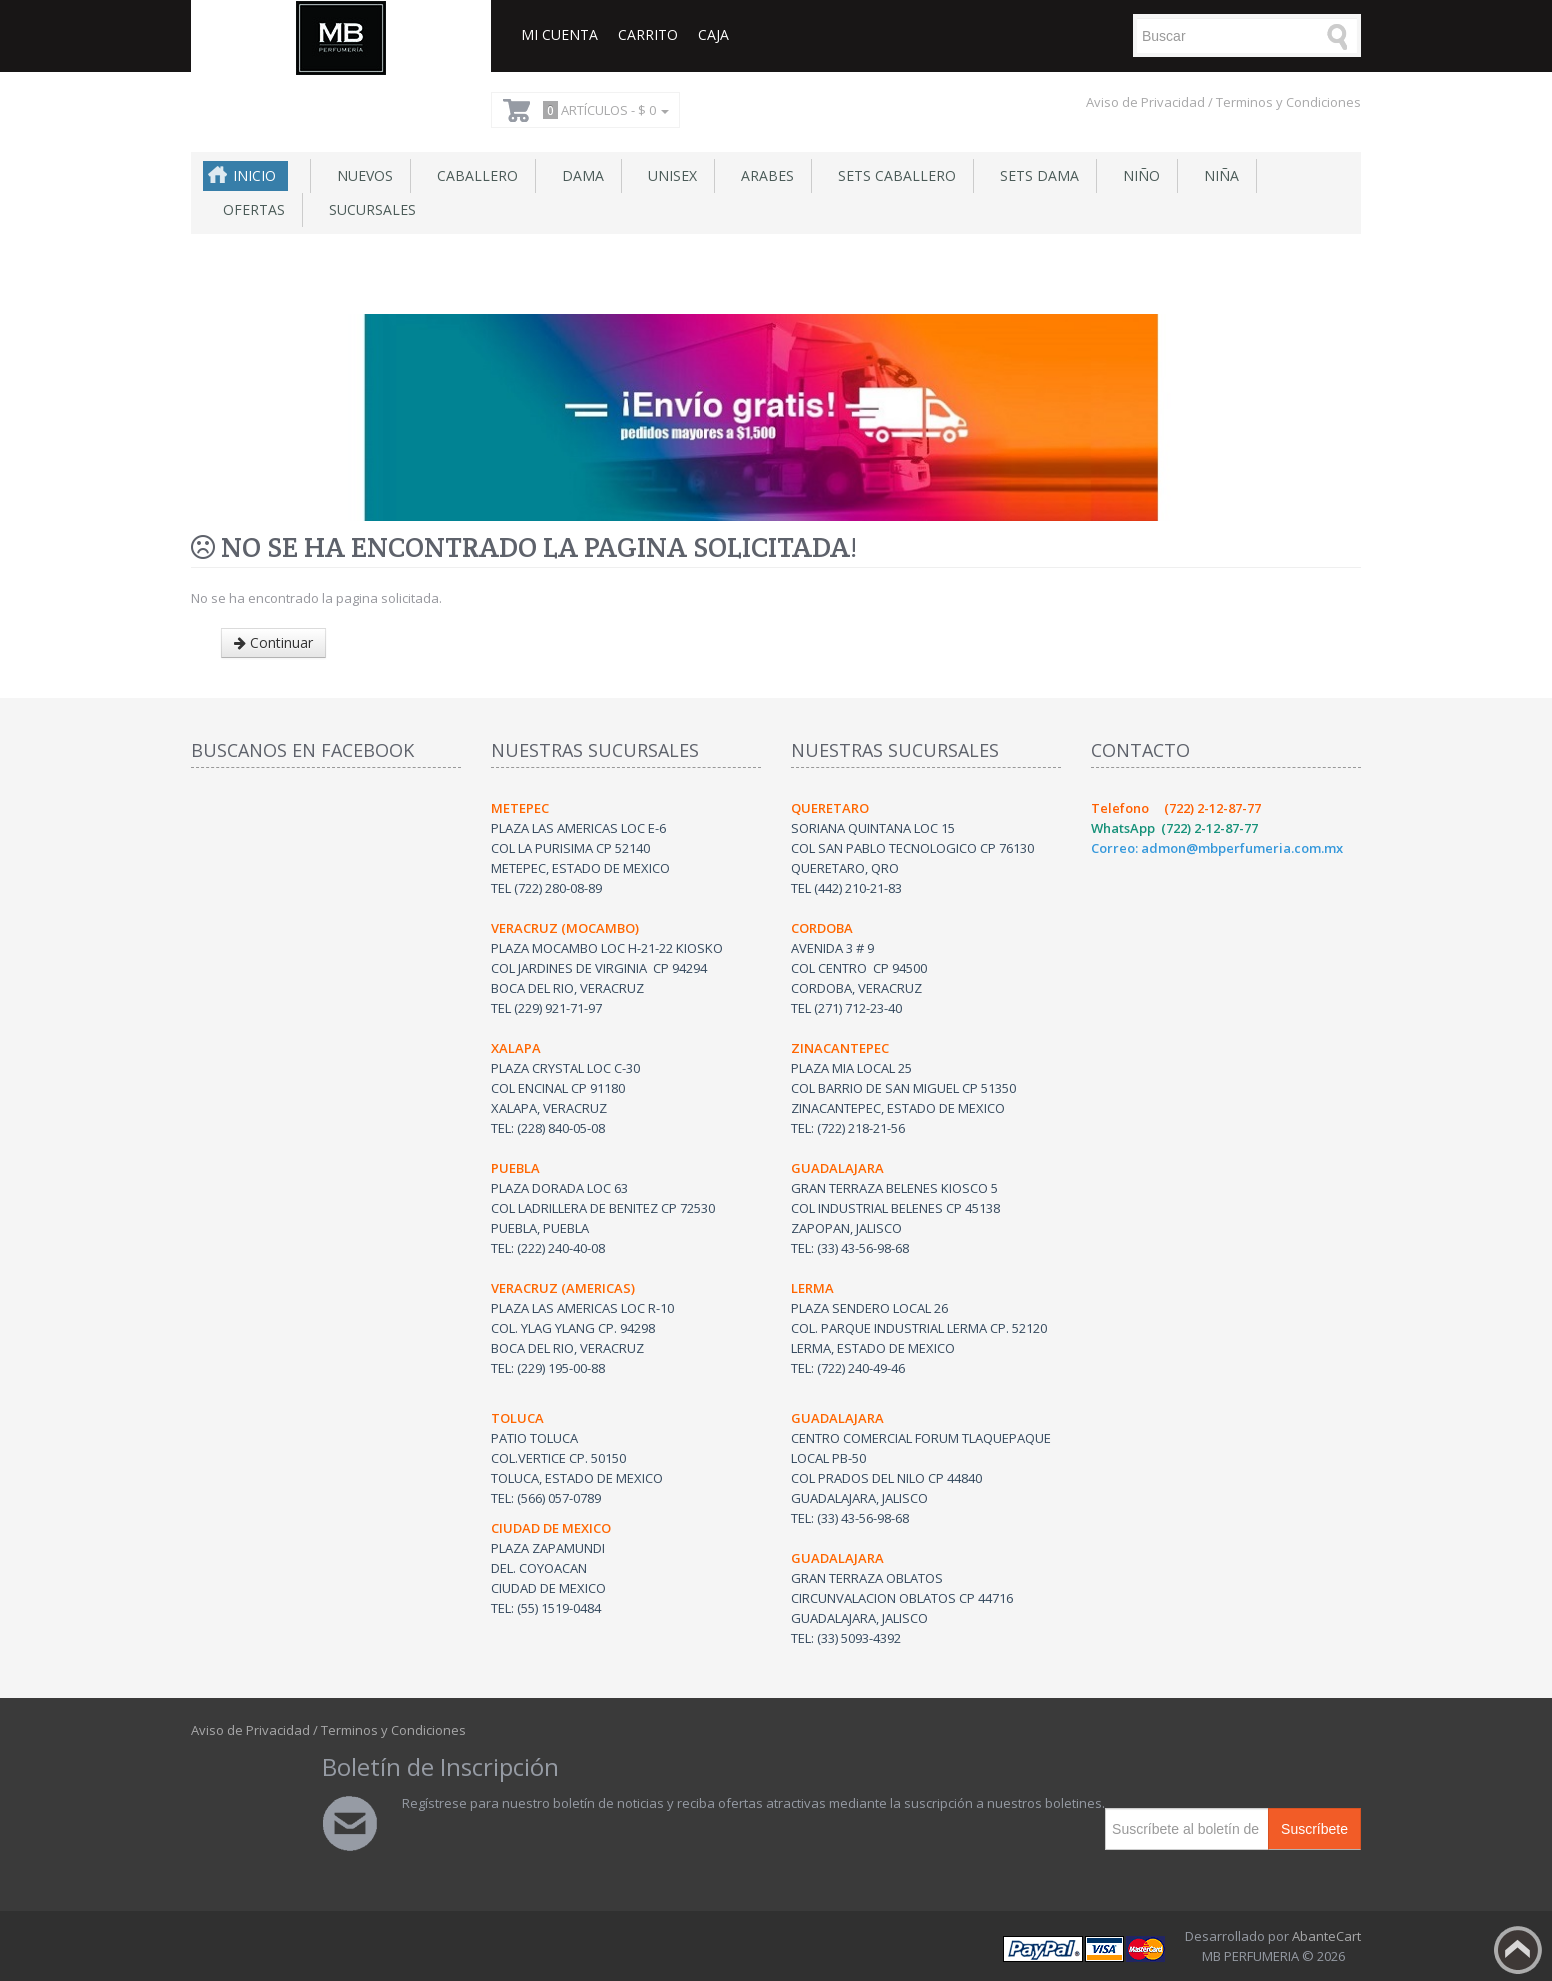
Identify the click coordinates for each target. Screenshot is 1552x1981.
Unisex (668, 175)
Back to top (1518, 1950)
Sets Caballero (893, 175)
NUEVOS (361, 175)
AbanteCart (1326, 1936)
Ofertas (250, 209)
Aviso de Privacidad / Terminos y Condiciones (1223, 102)
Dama (579, 175)
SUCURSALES (368, 209)
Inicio (254, 175)
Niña (1217, 175)
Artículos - (603, 110)
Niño (1137, 175)
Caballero (473, 175)
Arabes (763, 175)
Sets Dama (1035, 175)
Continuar (273, 642)
